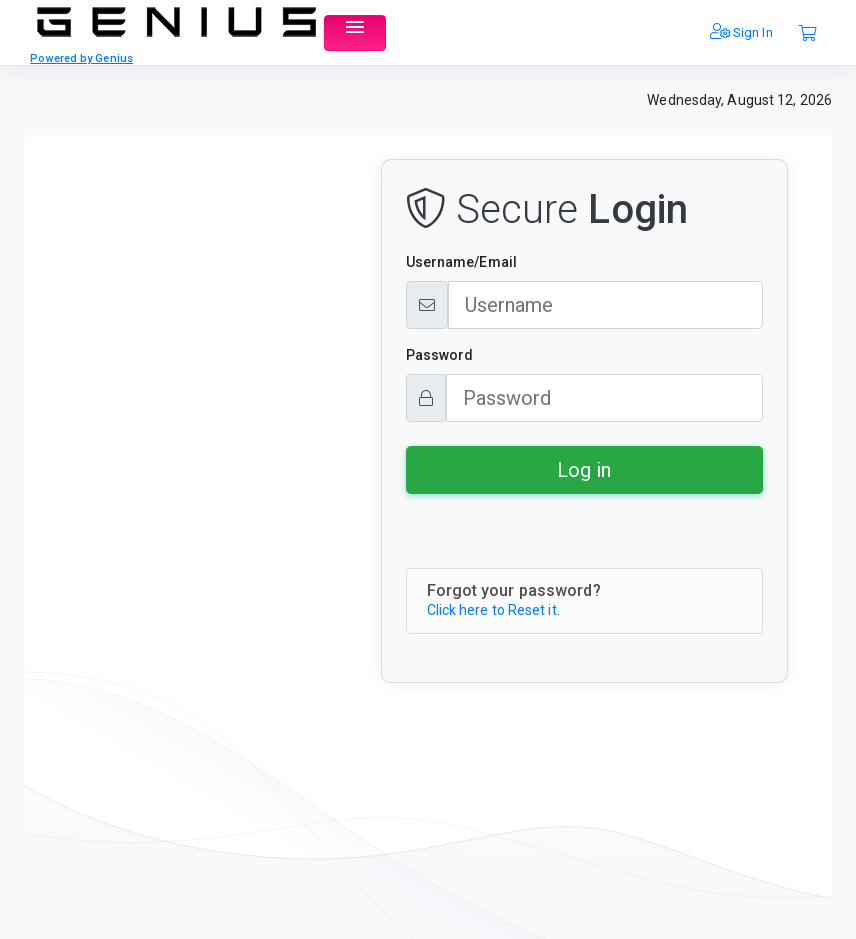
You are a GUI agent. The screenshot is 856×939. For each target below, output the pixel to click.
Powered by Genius (81, 58)
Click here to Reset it (492, 610)
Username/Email (461, 262)
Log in (584, 470)
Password (440, 355)
